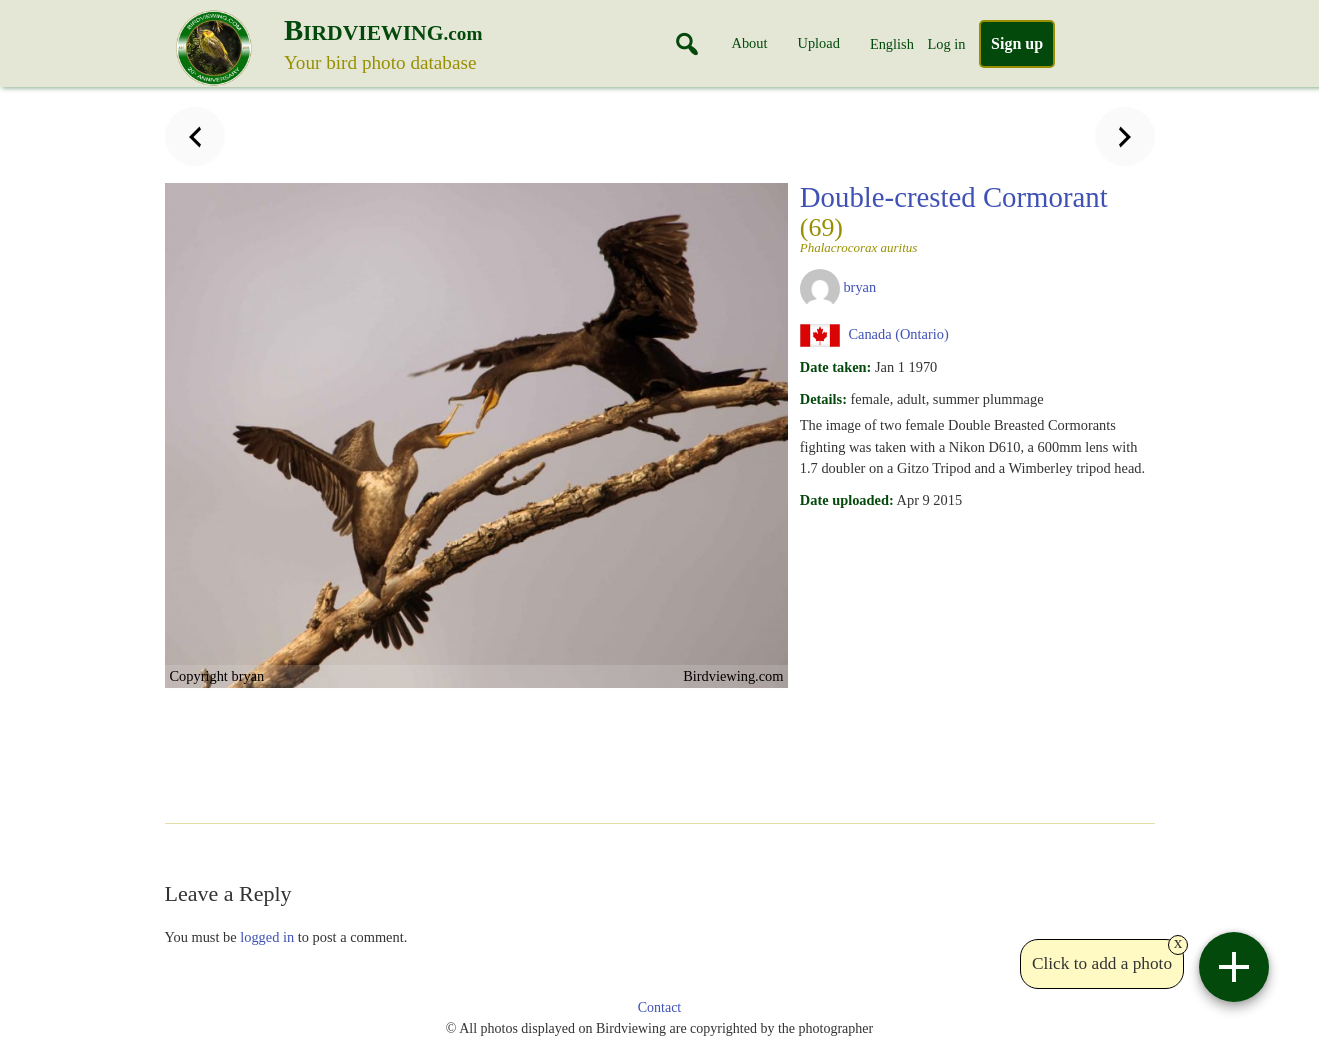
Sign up (1017, 43)
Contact (660, 1007)
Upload (819, 43)
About (750, 43)
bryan (859, 287)
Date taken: (836, 367)
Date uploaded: (847, 500)
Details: (823, 399)
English (892, 44)
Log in (946, 44)
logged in (267, 937)
